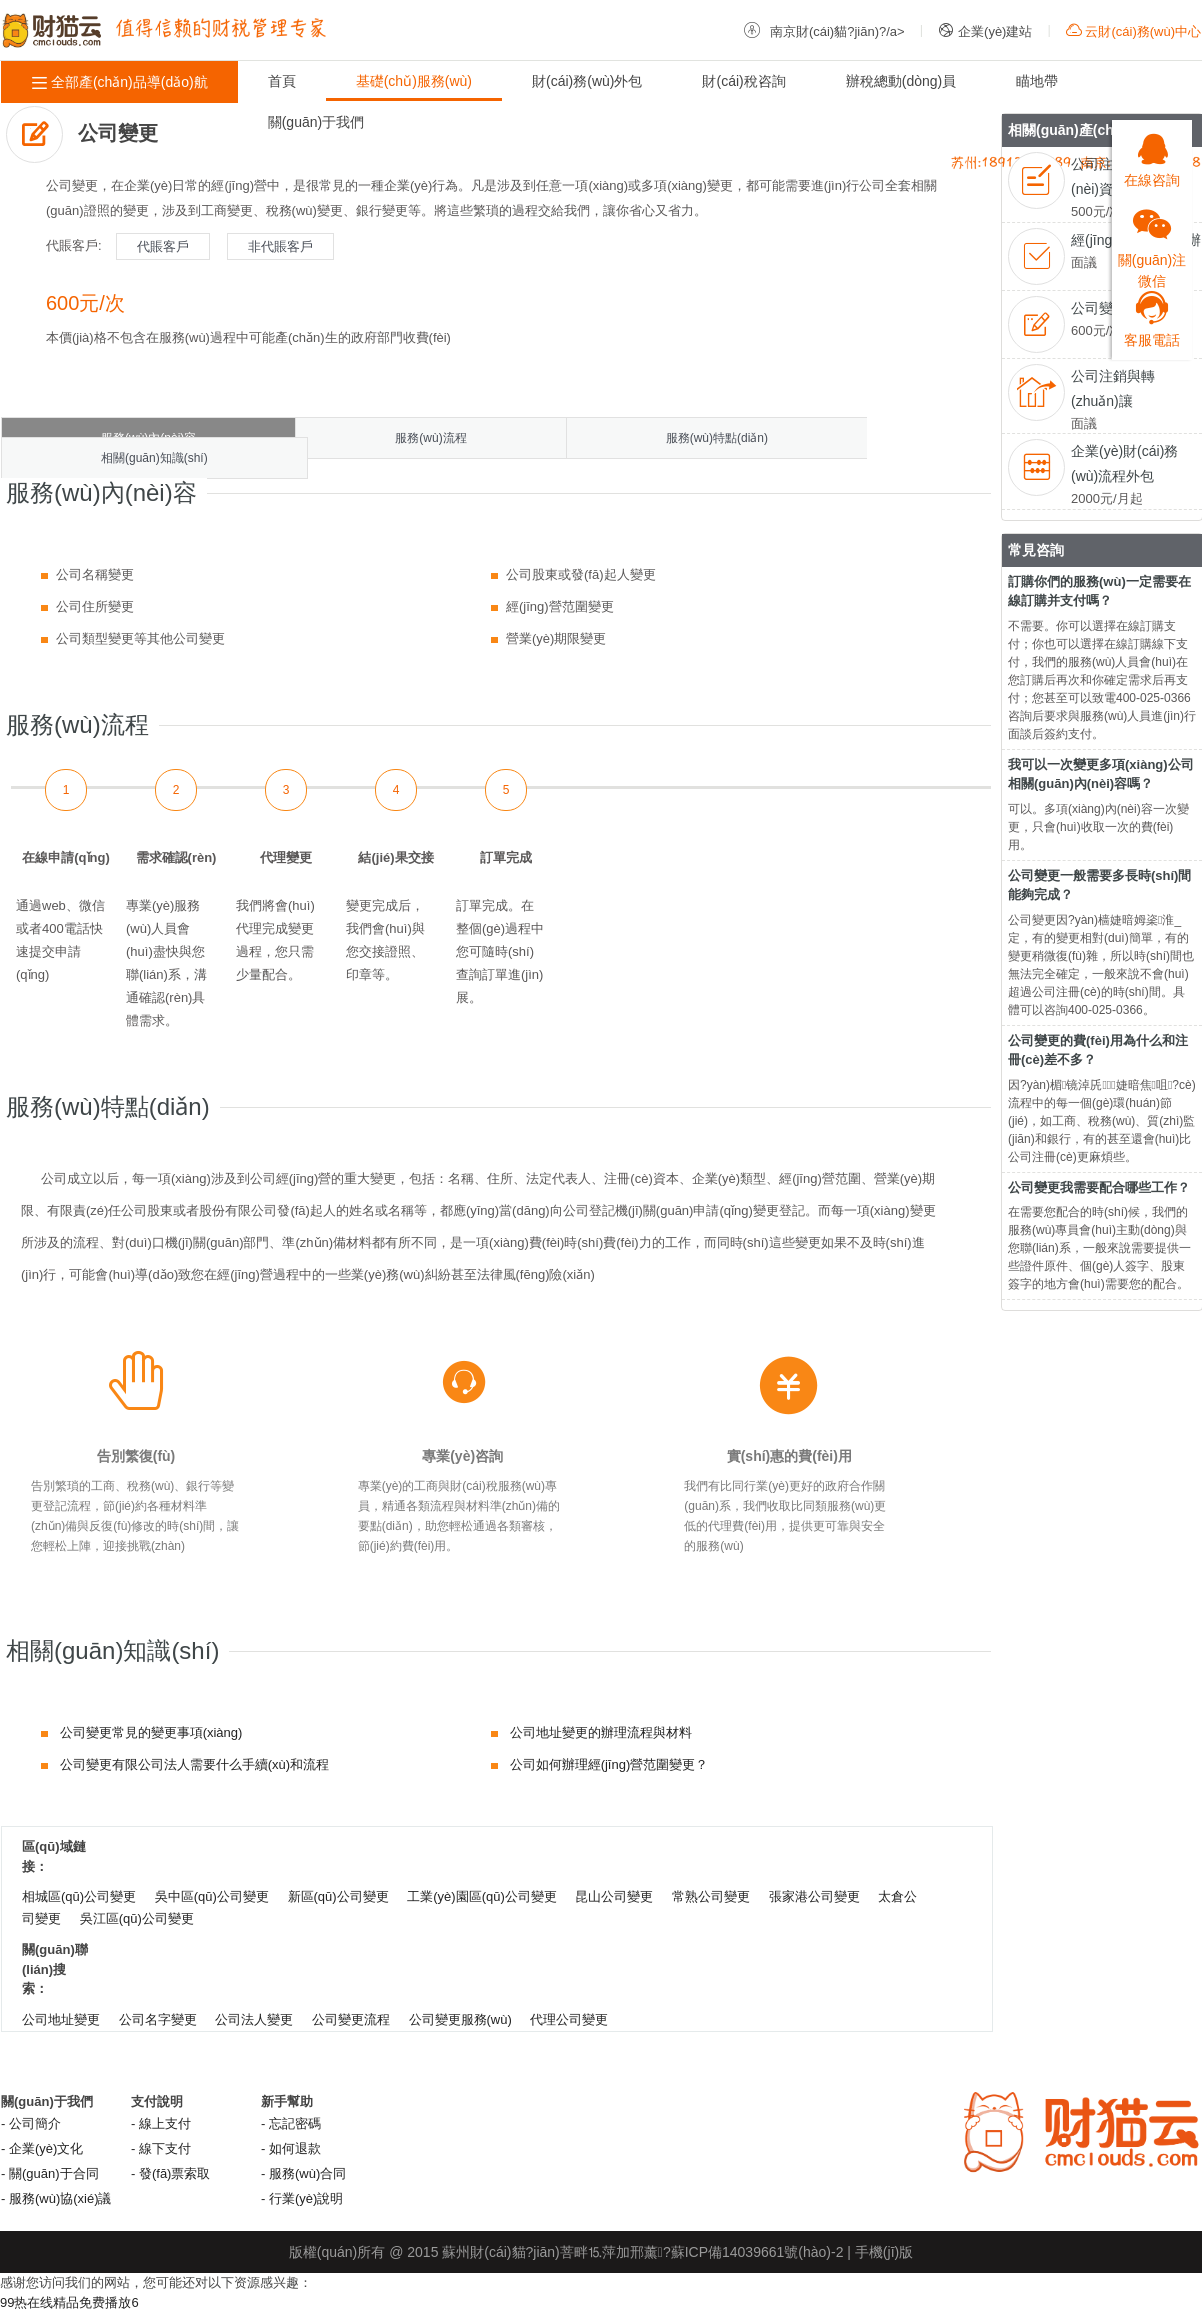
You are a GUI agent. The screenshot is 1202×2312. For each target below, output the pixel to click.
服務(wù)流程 (430, 438)
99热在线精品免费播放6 (69, 2302)
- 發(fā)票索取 (170, 2173)
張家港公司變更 (814, 1896)
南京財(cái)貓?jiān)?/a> (824, 31)
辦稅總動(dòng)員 (901, 81)
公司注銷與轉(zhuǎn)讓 (1113, 388)
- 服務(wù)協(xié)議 (56, 2198)
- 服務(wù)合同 (303, 2173)
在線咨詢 (1152, 154)
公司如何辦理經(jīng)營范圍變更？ (609, 1764)
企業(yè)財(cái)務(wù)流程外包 (1124, 463)
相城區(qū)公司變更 (79, 1896)
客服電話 (1152, 314)
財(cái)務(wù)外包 (587, 81)
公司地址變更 (61, 2019)
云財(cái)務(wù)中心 (1133, 31)
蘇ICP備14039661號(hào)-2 (757, 2252)
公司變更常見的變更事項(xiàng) (151, 1732)
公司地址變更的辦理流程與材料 (601, 1732)
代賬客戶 (163, 246)
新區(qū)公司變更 (338, 1896)
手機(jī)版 (884, 2252)
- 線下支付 (161, 2148)
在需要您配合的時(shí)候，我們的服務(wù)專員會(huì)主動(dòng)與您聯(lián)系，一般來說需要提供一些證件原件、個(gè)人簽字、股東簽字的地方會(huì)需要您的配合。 (1099, 1248)
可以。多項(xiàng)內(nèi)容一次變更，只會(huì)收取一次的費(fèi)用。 (1098, 827)
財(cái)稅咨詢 (743, 81)
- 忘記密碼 (291, 2123)
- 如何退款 (291, 2148)
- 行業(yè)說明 (302, 2198)
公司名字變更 (158, 2019)
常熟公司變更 (711, 1896)
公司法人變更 (254, 2019)
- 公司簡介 (31, 2123)
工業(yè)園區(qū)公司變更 (482, 1896)
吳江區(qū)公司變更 (137, 1918)
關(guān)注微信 (1152, 240)
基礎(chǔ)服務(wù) (414, 81)
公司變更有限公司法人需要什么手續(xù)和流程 (194, 1764)
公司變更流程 (351, 2019)
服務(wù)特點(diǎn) (717, 438)
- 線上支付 (161, 2123)
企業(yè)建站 (985, 31)
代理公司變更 (569, 2019)
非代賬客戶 (280, 246)
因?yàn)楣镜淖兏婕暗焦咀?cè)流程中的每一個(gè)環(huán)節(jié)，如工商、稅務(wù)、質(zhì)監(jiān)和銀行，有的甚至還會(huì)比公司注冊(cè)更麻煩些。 (1102, 1121)
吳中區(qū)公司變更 (212, 1896)
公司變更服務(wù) (460, 2019)
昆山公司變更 (614, 1896)
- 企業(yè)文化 (42, 2148)
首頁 (282, 81)
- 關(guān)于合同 (50, 2173)
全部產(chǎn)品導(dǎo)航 (119, 82)
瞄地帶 (1037, 81)
